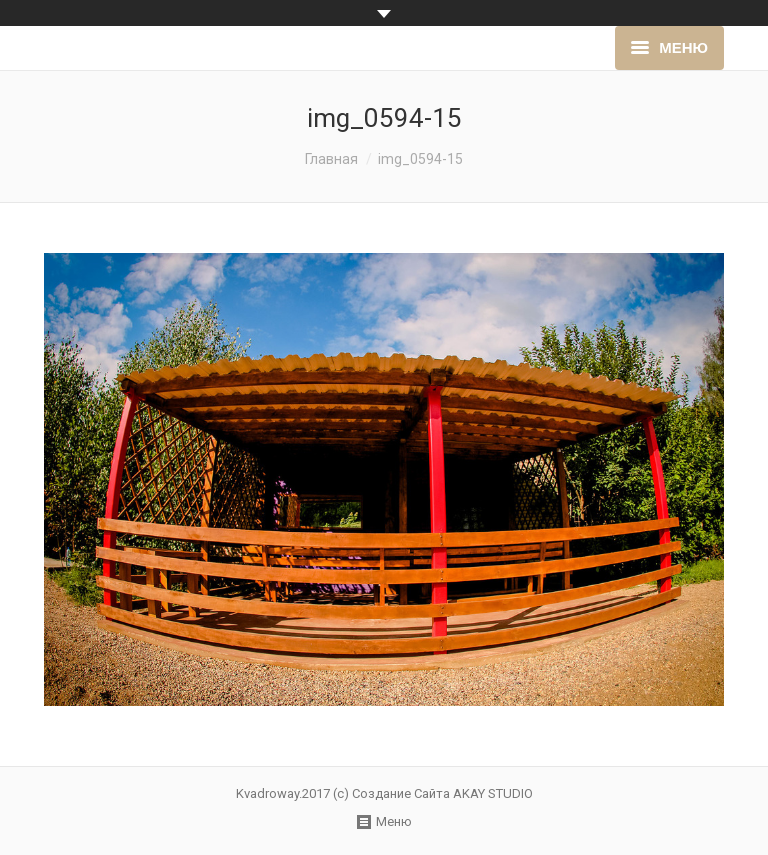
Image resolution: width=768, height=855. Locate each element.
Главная (331, 159)
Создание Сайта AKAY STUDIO (442, 793)
